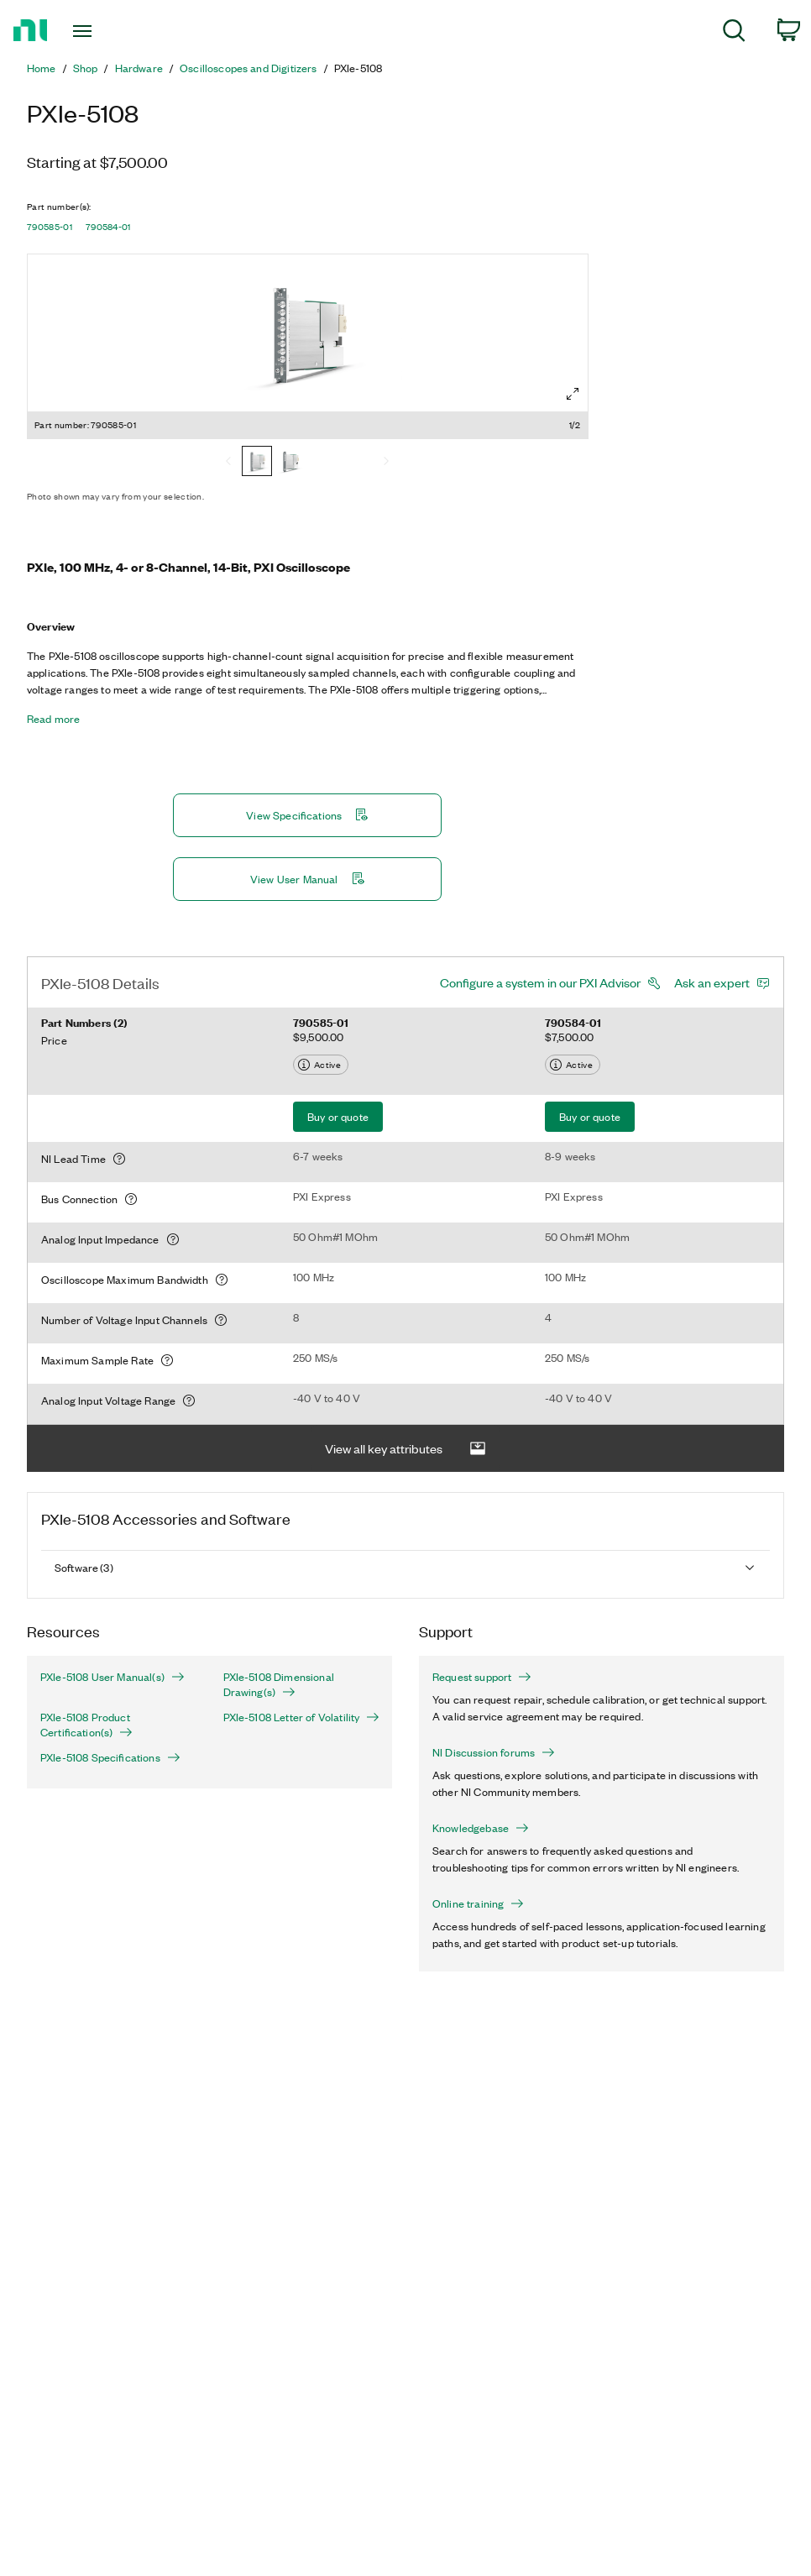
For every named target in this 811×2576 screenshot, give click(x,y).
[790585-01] (257, 462)
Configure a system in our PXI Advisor (540, 982)
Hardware (139, 68)
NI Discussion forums (493, 1752)
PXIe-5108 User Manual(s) (112, 1676)
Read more (53, 718)
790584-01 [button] (108, 226)
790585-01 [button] (49, 226)
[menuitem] (734, 33)
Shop (85, 68)
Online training (478, 1903)
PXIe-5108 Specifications (110, 1757)
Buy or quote (338, 1116)
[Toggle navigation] (109, 31)
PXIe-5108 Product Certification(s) (86, 1724)
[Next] (386, 462)
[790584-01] (290, 462)
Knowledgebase (480, 1827)
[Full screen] (572, 393)
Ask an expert (712, 982)
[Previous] (228, 462)
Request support (481, 1676)
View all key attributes (405, 1449)
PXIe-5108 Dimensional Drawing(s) (278, 1684)
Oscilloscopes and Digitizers (248, 68)
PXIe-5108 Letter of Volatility (301, 1717)
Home (41, 68)
